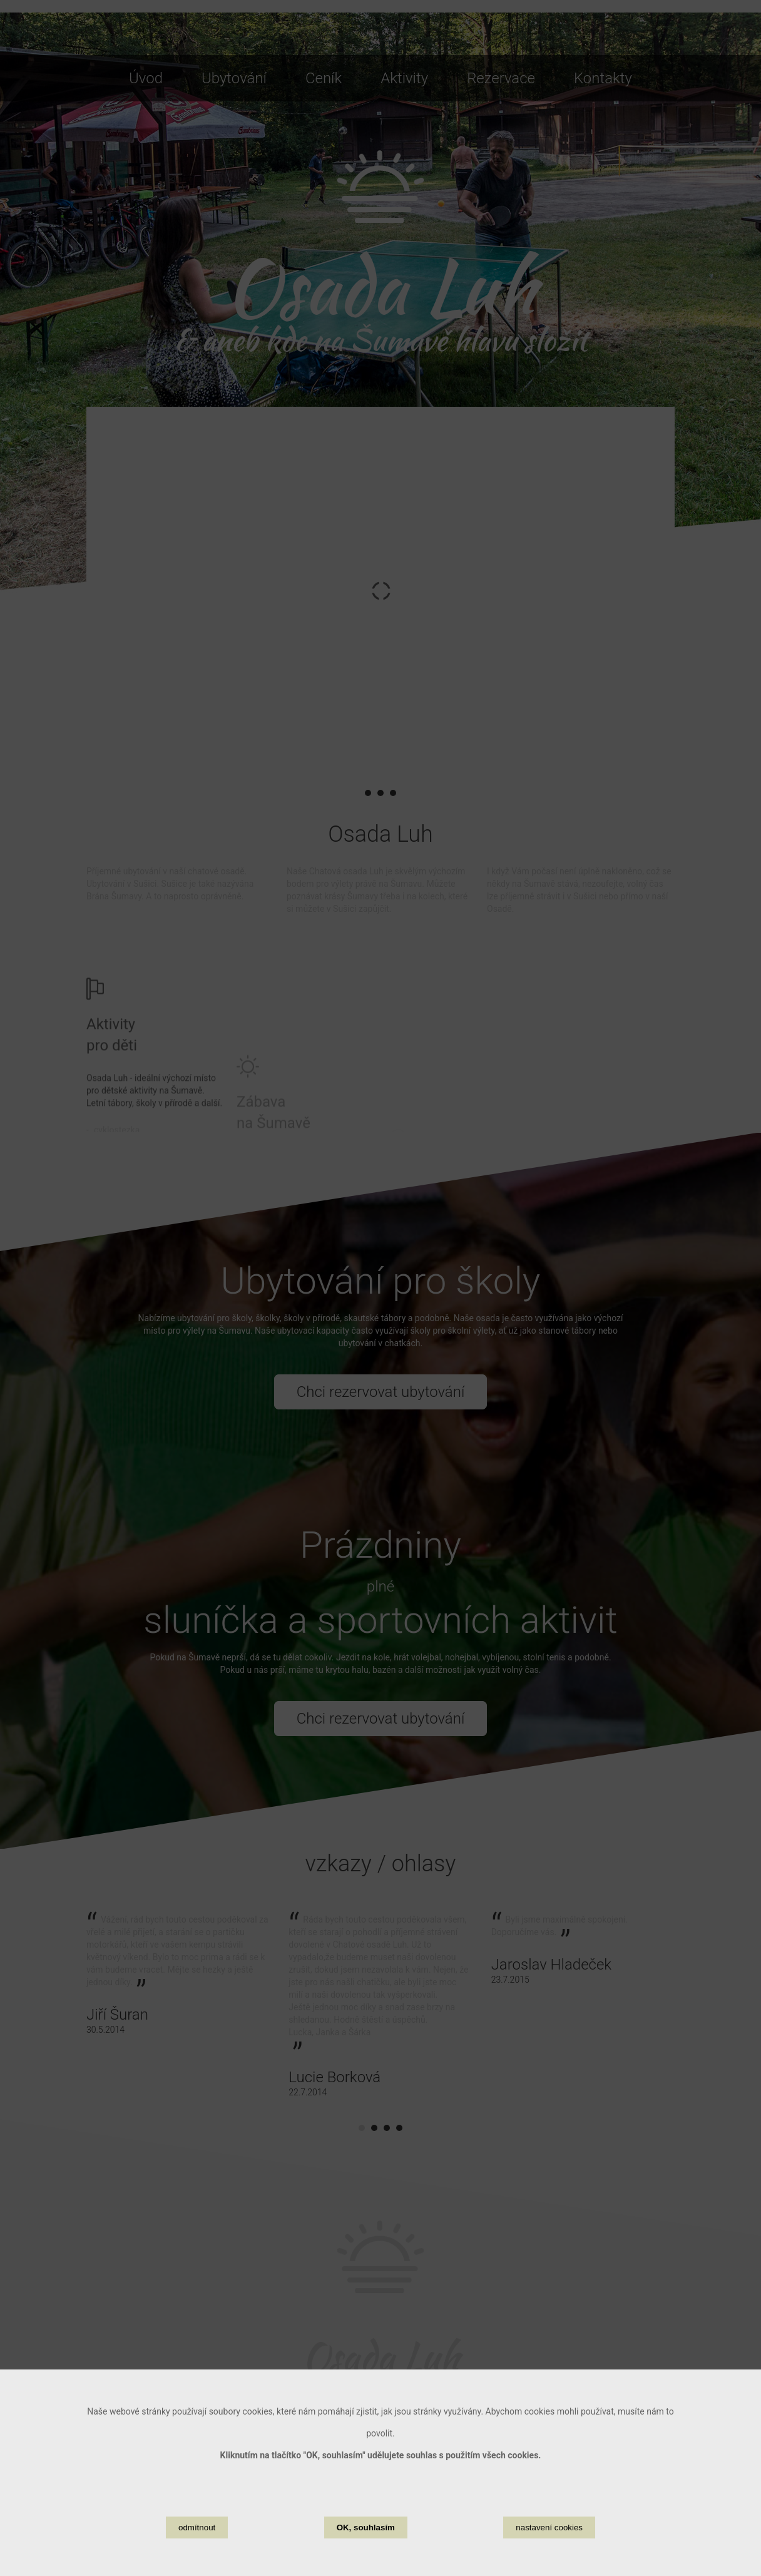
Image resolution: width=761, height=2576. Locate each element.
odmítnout (196, 2527)
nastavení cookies (549, 2527)
